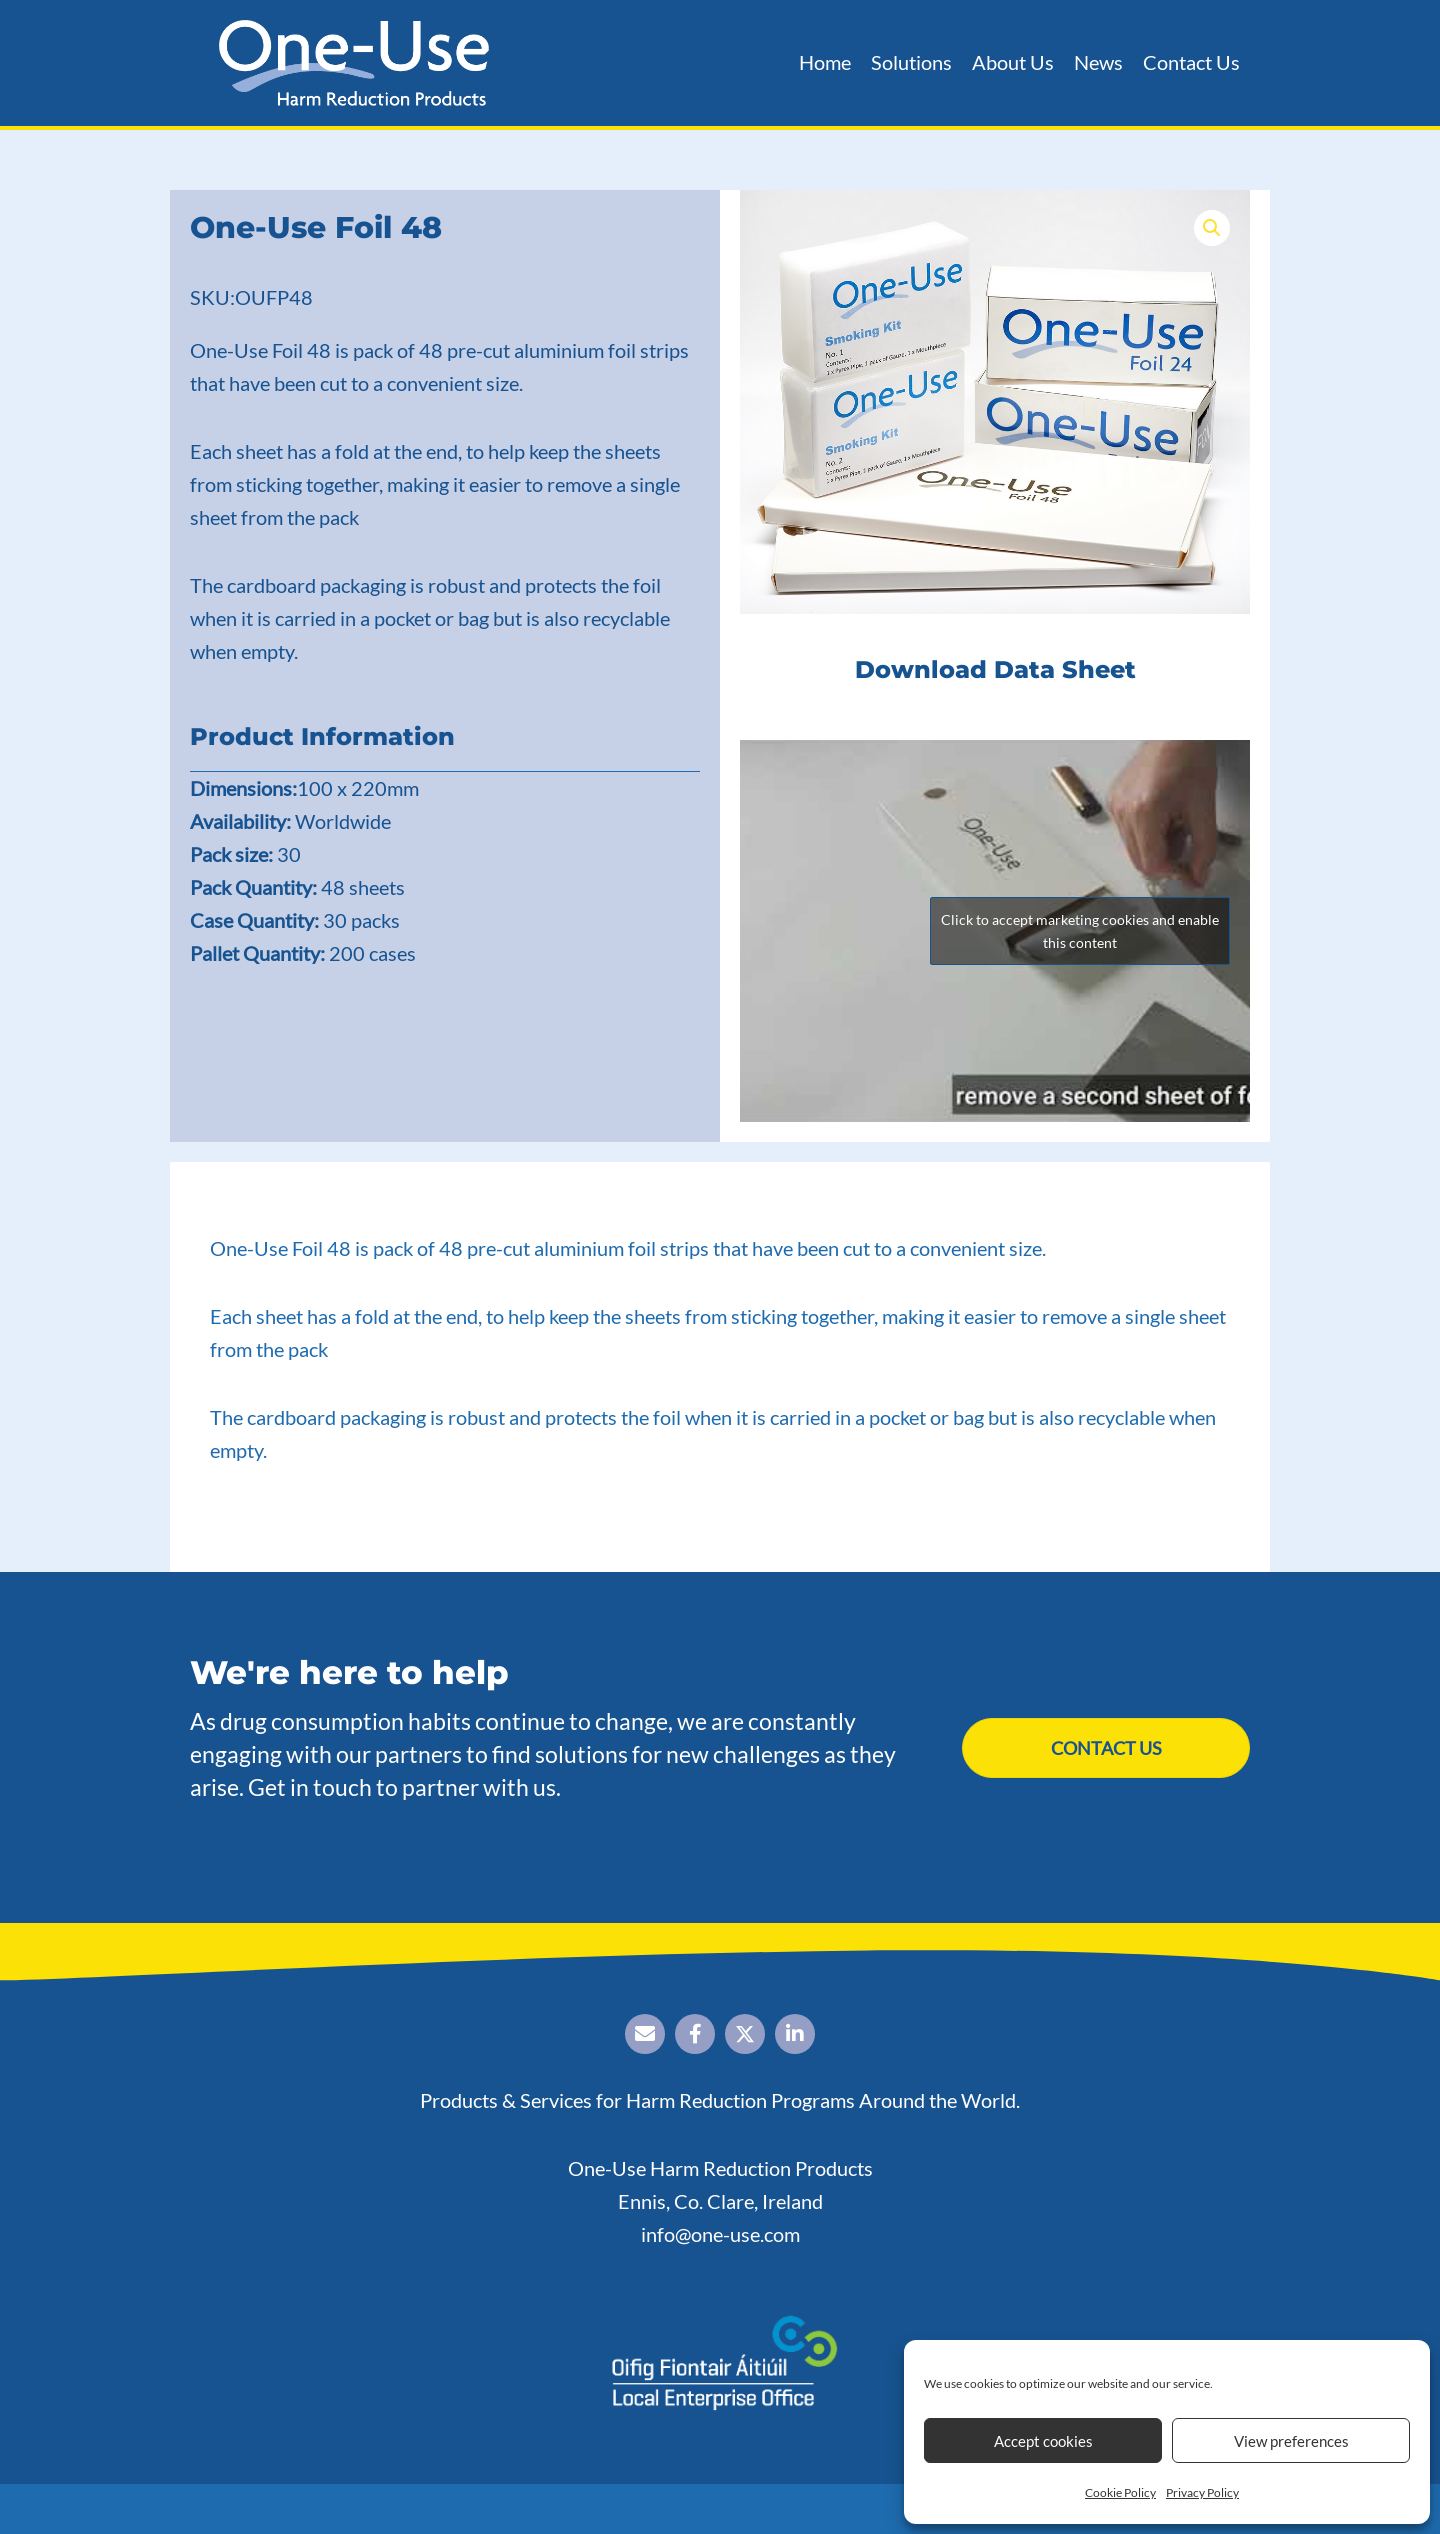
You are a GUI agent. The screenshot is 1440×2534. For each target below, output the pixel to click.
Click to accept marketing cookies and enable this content (1080, 931)
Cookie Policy (1120, 2492)
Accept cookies (1043, 2441)
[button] (1212, 228)
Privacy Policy (1202, 2492)
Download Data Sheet (995, 669)
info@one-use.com (720, 2234)
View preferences (1291, 2441)
